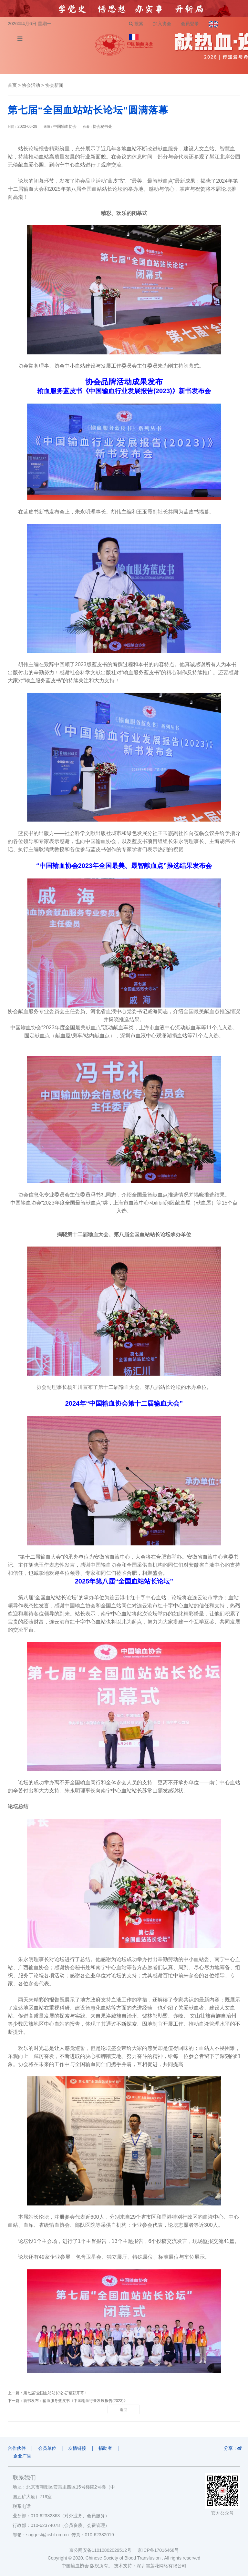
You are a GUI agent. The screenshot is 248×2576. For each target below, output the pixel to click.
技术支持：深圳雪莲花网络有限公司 (150, 2565)
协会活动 (31, 85)
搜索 (136, 23)
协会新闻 (54, 85)
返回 (124, 2410)
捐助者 (105, 2448)
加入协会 (162, 23)
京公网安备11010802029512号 (103, 2550)
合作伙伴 (17, 2448)
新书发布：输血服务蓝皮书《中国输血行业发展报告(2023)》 (75, 2400)
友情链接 (77, 2448)
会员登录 (190, 23)
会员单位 (47, 2448)
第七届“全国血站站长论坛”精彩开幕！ (55, 2393)
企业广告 (22, 2456)
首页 (12, 85)
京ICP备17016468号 (158, 2550)
